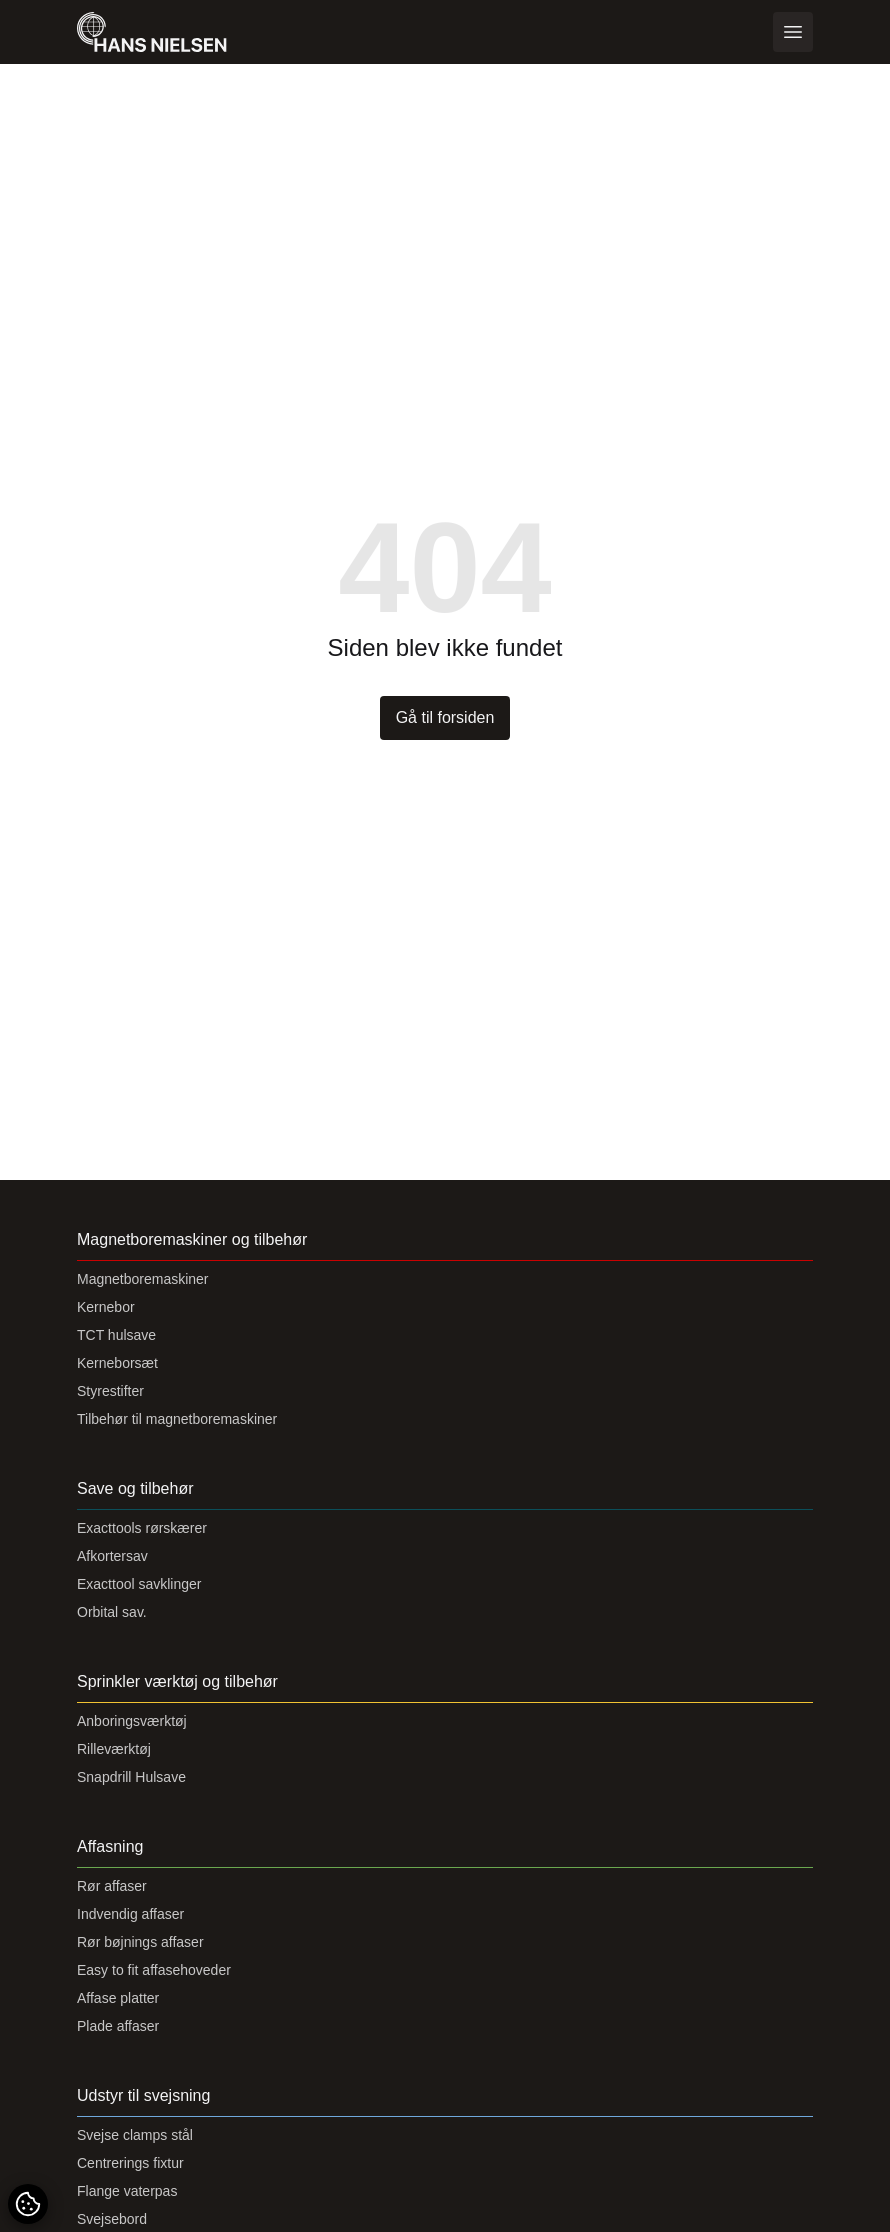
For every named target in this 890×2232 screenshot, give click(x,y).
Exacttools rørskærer (142, 1528)
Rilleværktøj (114, 1749)
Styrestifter (110, 1391)
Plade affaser (118, 2026)
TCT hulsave (116, 1335)
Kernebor (106, 1307)
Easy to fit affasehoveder (154, 1970)
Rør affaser (112, 1886)
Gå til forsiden (445, 717)
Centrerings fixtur (130, 2163)
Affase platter (118, 1998)
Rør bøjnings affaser (140, 1942)
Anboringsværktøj (132, 1721)
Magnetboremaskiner (143, 1279)
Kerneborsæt (117, 1363)
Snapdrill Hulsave (131, 1777)
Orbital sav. (112, 1612)
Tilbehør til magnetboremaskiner (177, 1419)
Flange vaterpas (127, 2191)
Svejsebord (112, 2219)
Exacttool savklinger (139, 1584)
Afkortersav (112, 1556)
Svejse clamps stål (135, 2135)
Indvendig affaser (130, 1914)
